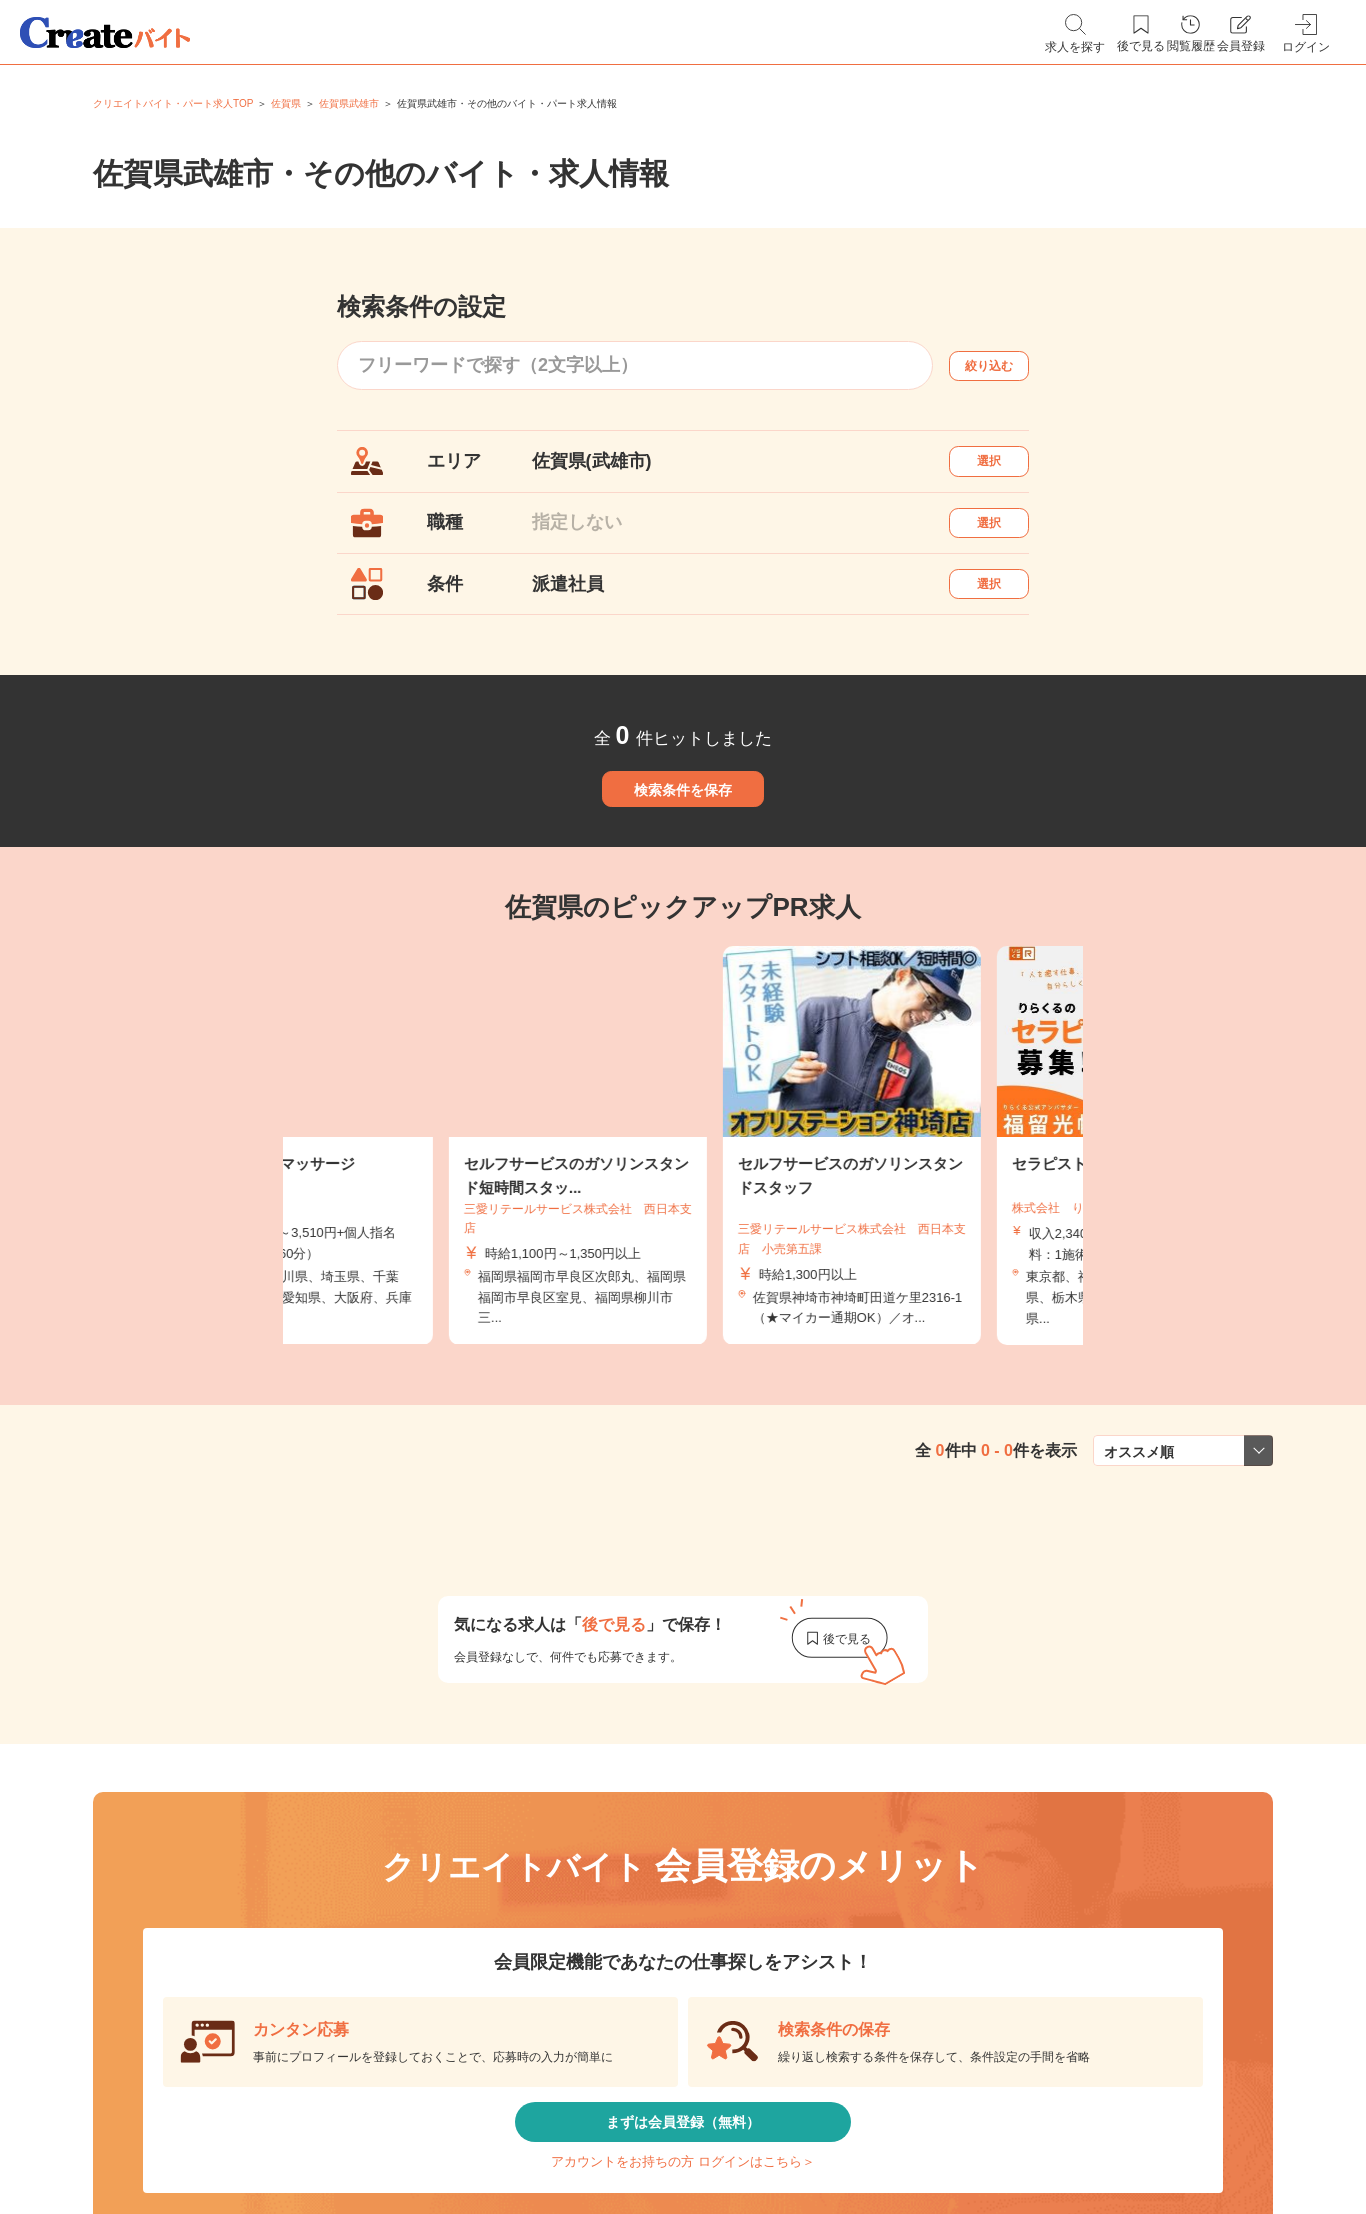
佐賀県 (286, 103)
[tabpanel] (683, 1242)
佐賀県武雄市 (349, 103)
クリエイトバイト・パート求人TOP (173, 103)
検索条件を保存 (683, 864)
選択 (1007, 470)
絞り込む (1007, 365)
